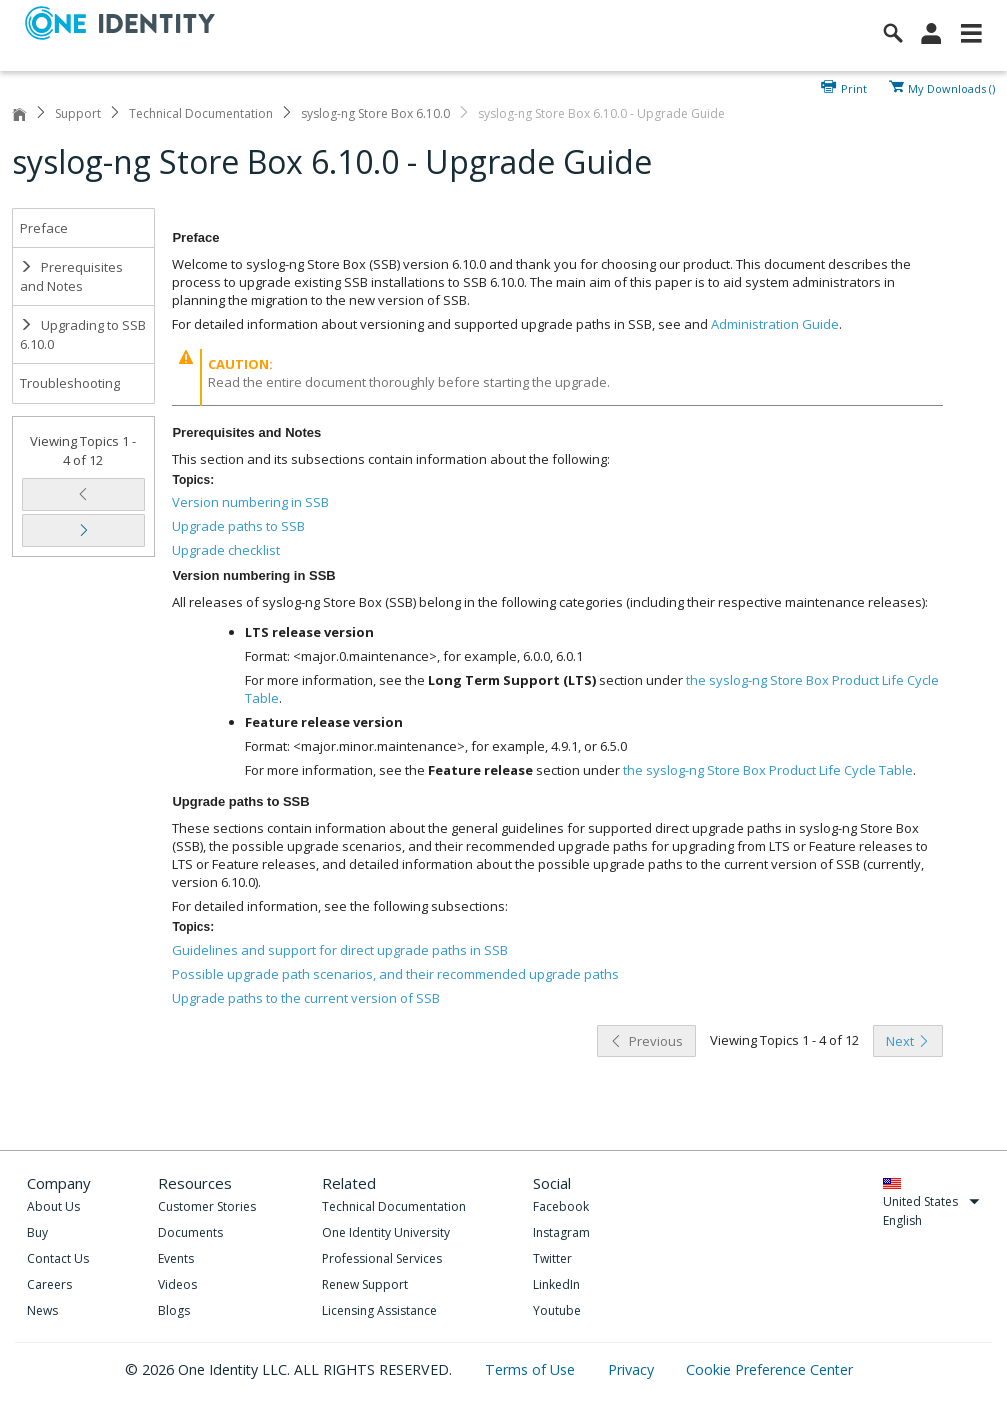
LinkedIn (556, 1284)
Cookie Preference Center (769, 1369)
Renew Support (365, 1284)
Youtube (557, 1310)
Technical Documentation (201, 113)
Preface (44, 228)
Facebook (561, 1206)
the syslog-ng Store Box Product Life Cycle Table (768, 770)
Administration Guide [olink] (775, 324)
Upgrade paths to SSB (238, 526)
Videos (177, 1284)
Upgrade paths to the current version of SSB (306, 998)
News (42, 1310)
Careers (49, 1284)
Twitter (552, 1258)
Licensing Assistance (379, 1310)
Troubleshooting (70, 383)
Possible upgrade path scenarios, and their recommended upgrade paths (395, 974)
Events (176, 1258)
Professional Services (382, 1258)
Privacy (633, 1369)
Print (854, 87)
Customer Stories (207, 1206)
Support (78, 113)
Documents (190, 1232)
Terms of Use (532, 1369)
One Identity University (386, 1232)
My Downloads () (951, 87)
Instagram (561, 1232)
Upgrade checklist (226, 550)
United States (931, 1201)
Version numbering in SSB (250, 502)
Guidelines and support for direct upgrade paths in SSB (340, 950)
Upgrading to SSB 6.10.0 (83, 334)
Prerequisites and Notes (71, 276)
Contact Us (58, 1258)
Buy (37, 1232)
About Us (53, 1206)
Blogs (174, 1310)
